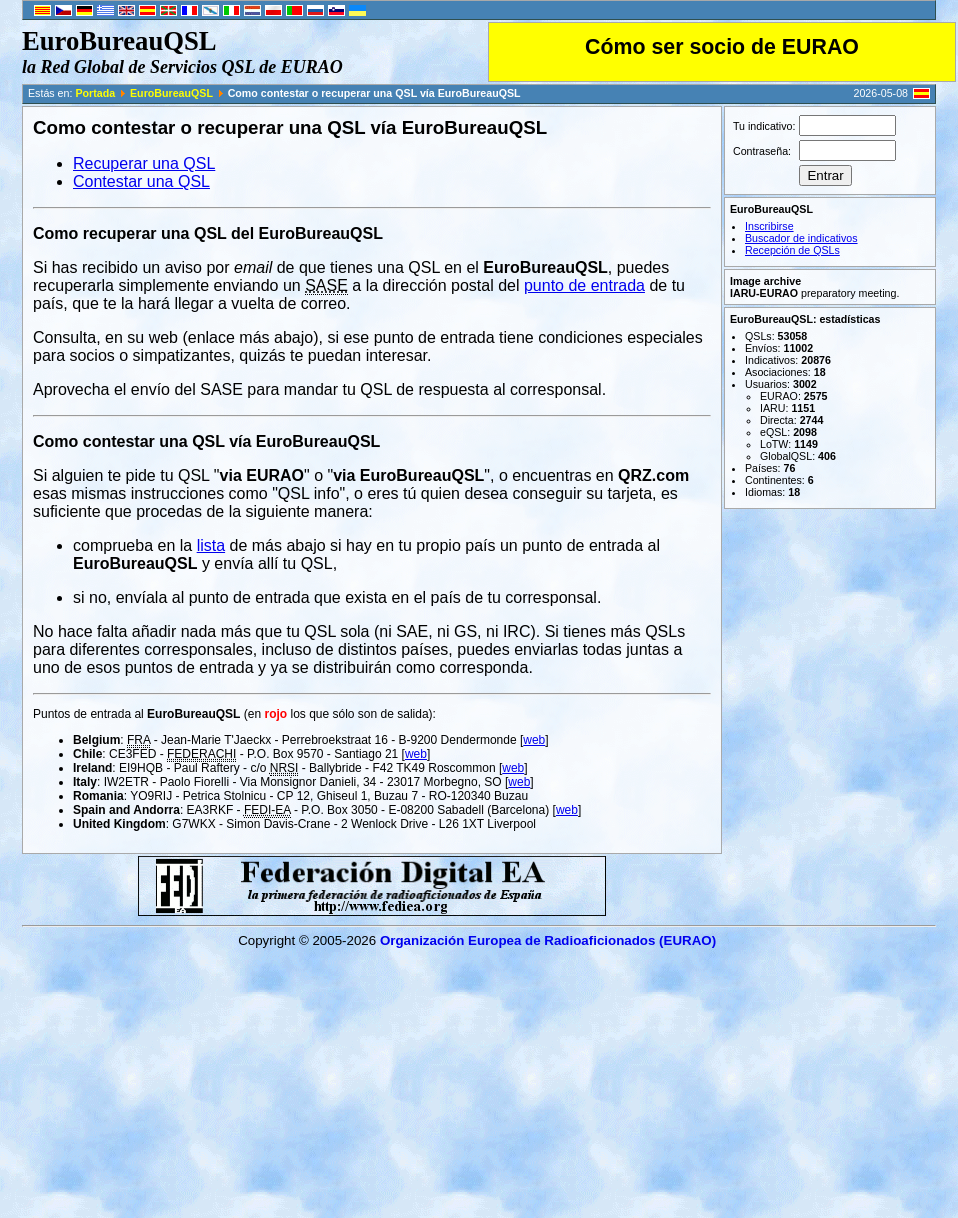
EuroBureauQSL (171, 93)
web (534, 740)
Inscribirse (769, 226)
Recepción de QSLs (792, 250)
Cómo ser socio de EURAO (722, 47)
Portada (95, 93)
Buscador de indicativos (801, 238)
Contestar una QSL (141, 181)
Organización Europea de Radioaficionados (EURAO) (548, 940)
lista (211, 545)
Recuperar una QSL (144, 163)
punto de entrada (584, 285)
